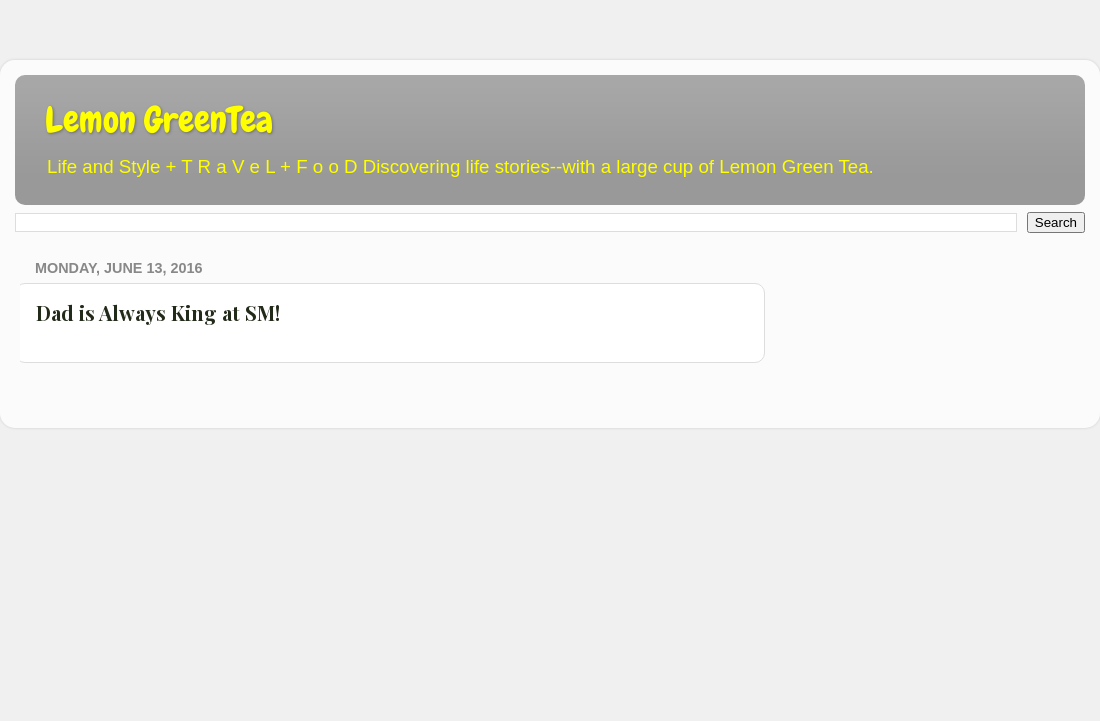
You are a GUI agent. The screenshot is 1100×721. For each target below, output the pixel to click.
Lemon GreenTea (159, 120)
